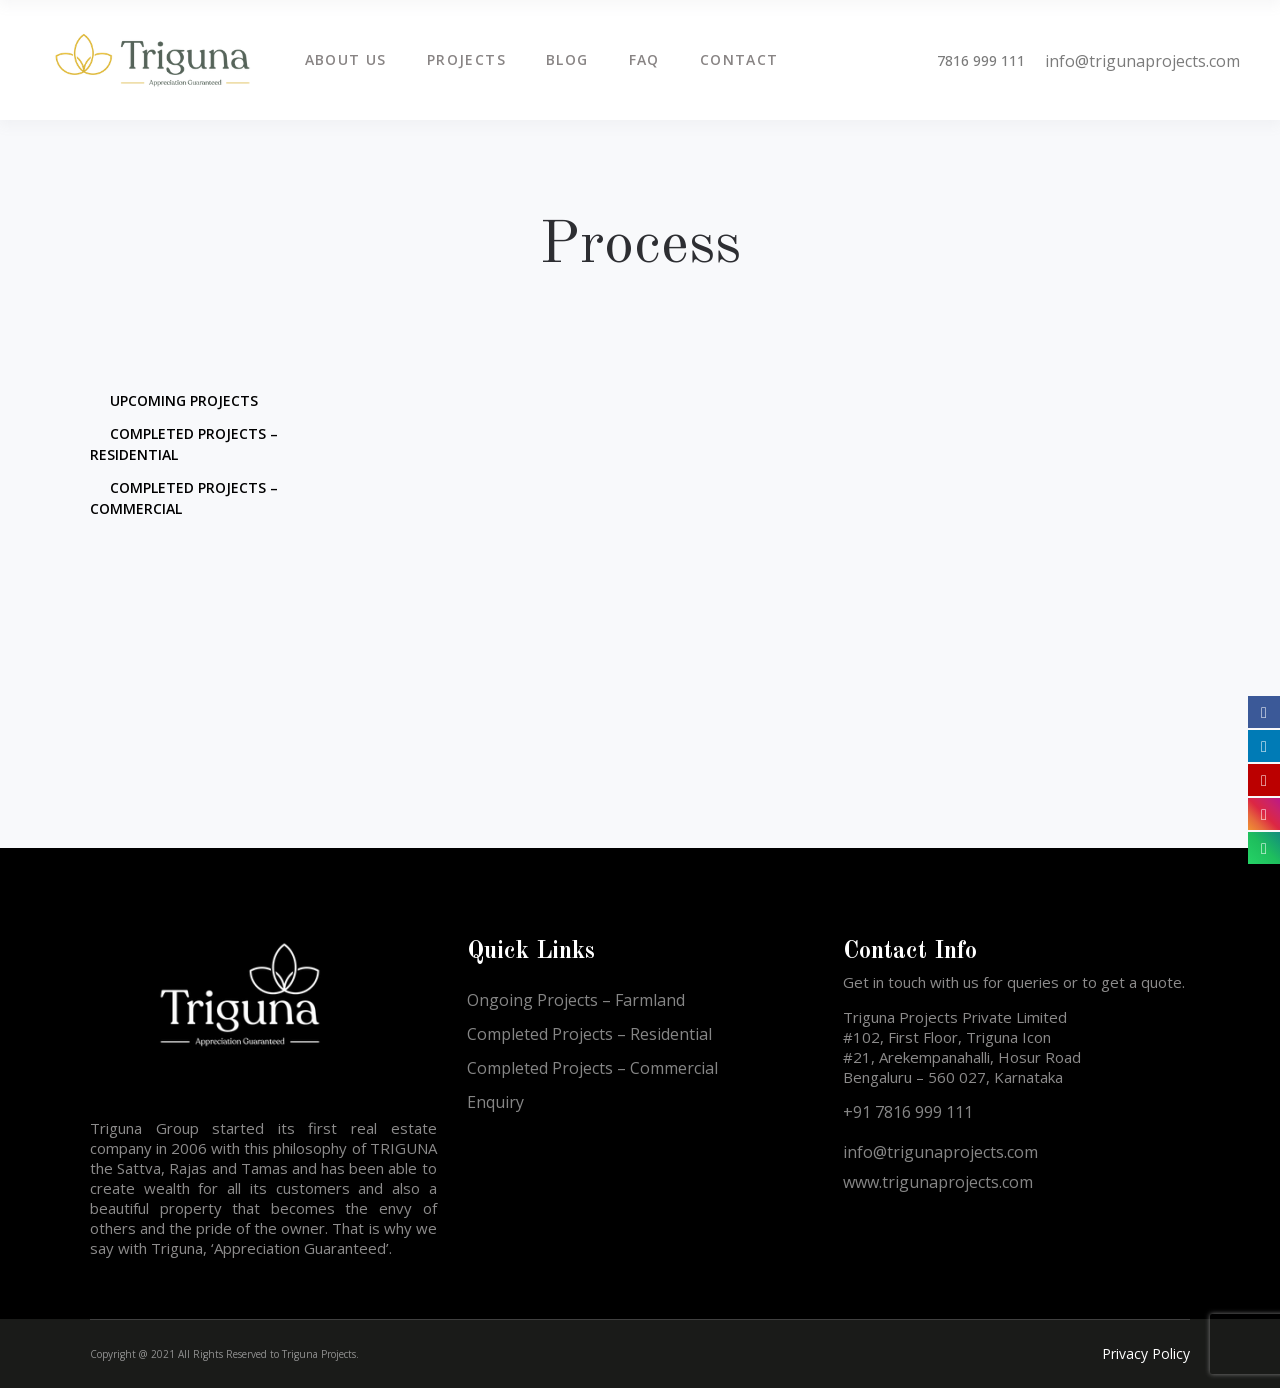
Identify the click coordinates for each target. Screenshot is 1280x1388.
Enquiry (495, 1102)
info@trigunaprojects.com (1142, 61)
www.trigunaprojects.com (938, 1182)
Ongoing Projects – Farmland (576, 1000)
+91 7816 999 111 (908, 1112)
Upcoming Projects (184, 400)
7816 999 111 (981, 60)
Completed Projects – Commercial (592, 1068)
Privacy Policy (1146, 1353)
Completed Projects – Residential (589, 1034)
